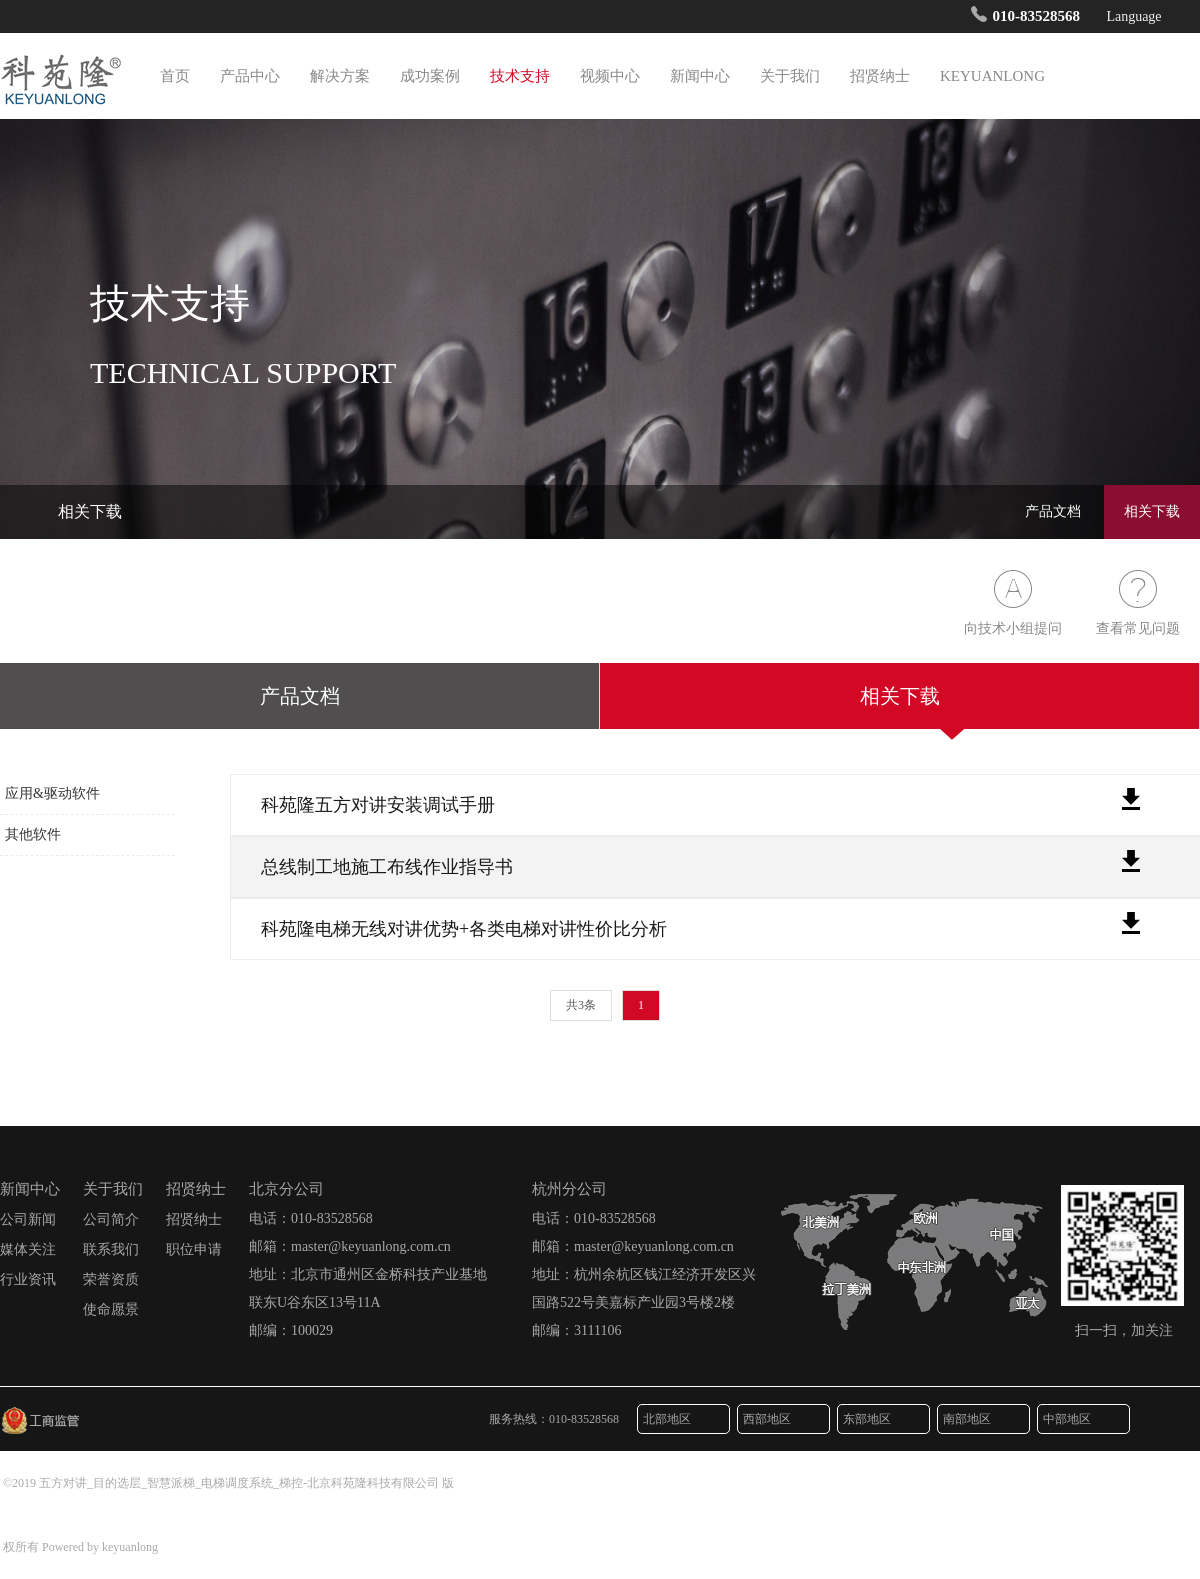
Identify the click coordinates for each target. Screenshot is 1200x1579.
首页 (175, 76)
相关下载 (1152, 511)
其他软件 (33, 834)
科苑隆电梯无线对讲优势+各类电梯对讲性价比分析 (464, 929)
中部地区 (1080, 1419)
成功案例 (430, 76)
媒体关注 (28, 1249)
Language (1139, 16)
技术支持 (520, 76)
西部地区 (780, 1419)
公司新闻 (28, 1219)
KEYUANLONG (992, 76)
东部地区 (880, 1419)
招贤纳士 (880, 76)
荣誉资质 (111, 1279)
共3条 (581, 1005)
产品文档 (1053, 511)
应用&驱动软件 (52, 793)
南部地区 (980, 1419)
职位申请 (194, 1249)
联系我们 (111, 1249)
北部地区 (680, 1419)
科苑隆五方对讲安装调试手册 (378, 805)
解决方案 (340, 76)
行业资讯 (28, 1279)
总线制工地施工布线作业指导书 (387, 867)
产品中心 (250, 76)
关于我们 (790, 76)
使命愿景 (111, 1309)
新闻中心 (700, 76)
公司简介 (111, 1219)
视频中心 (610, 76)
